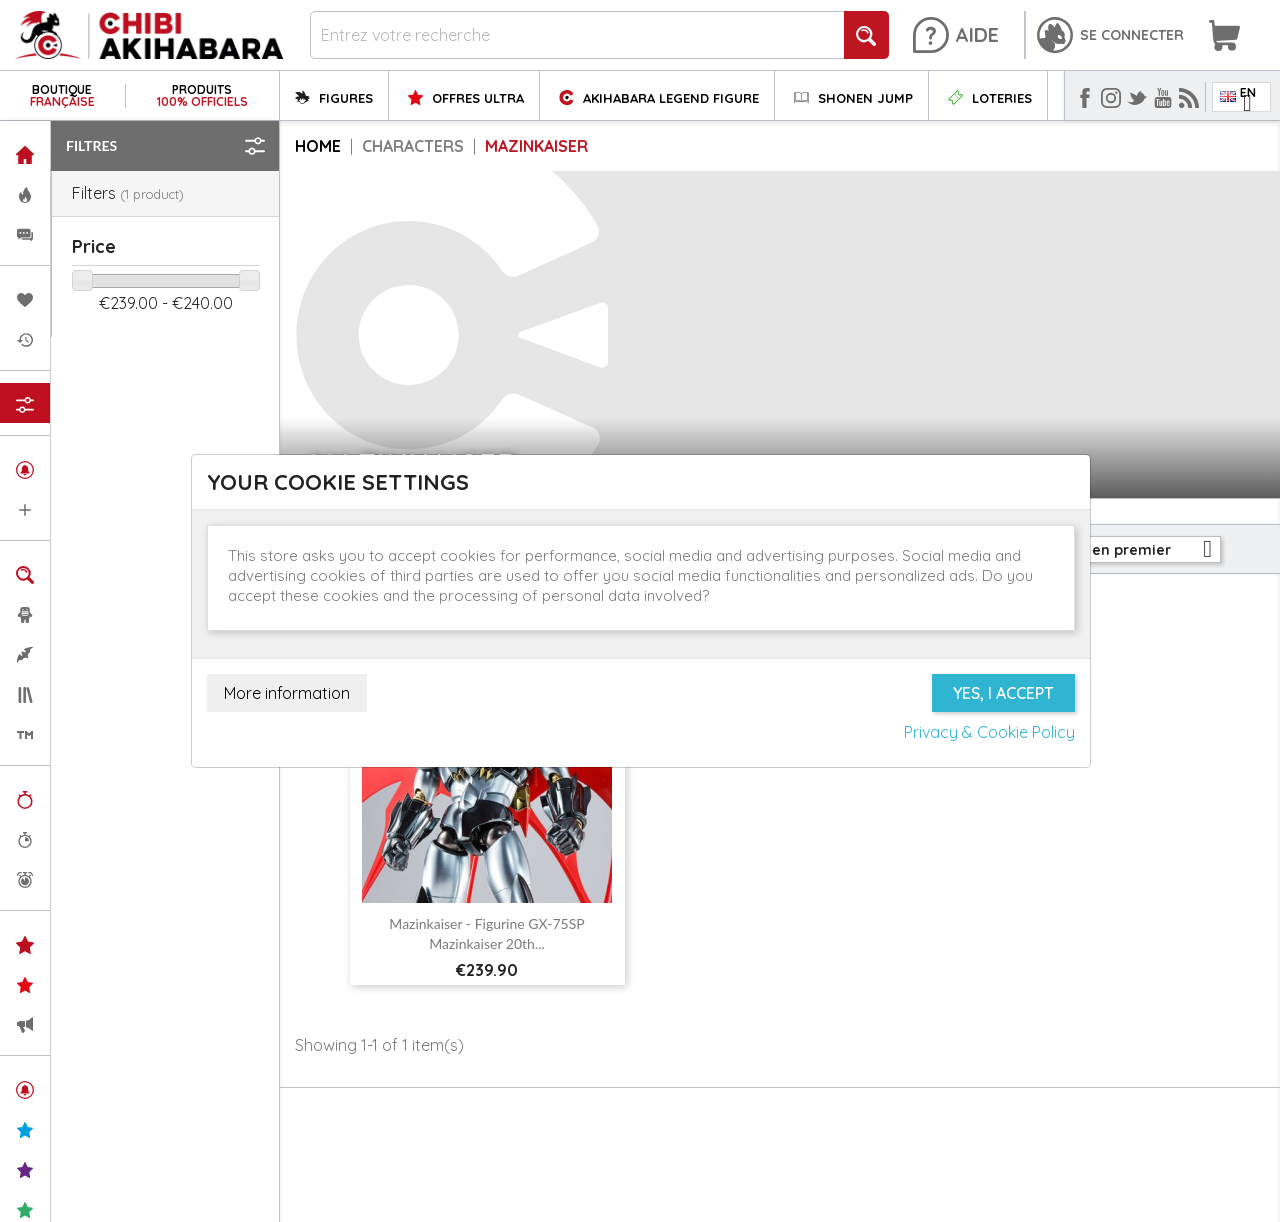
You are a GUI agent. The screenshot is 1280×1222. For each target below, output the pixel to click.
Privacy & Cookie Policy (989, 732)
